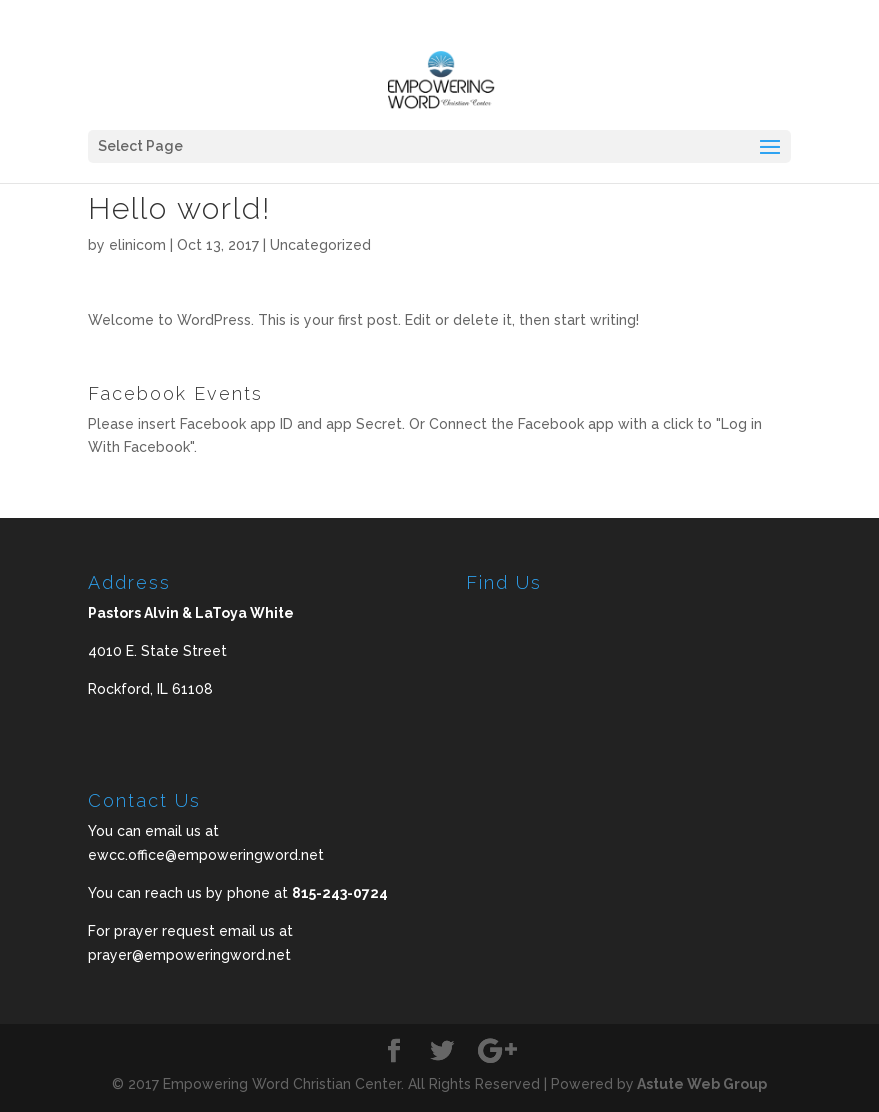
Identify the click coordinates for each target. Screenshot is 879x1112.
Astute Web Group (700, 1084)
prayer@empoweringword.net (189, 955)
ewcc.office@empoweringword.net (206, 855)
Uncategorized (320, 245)
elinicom (137, 245)
